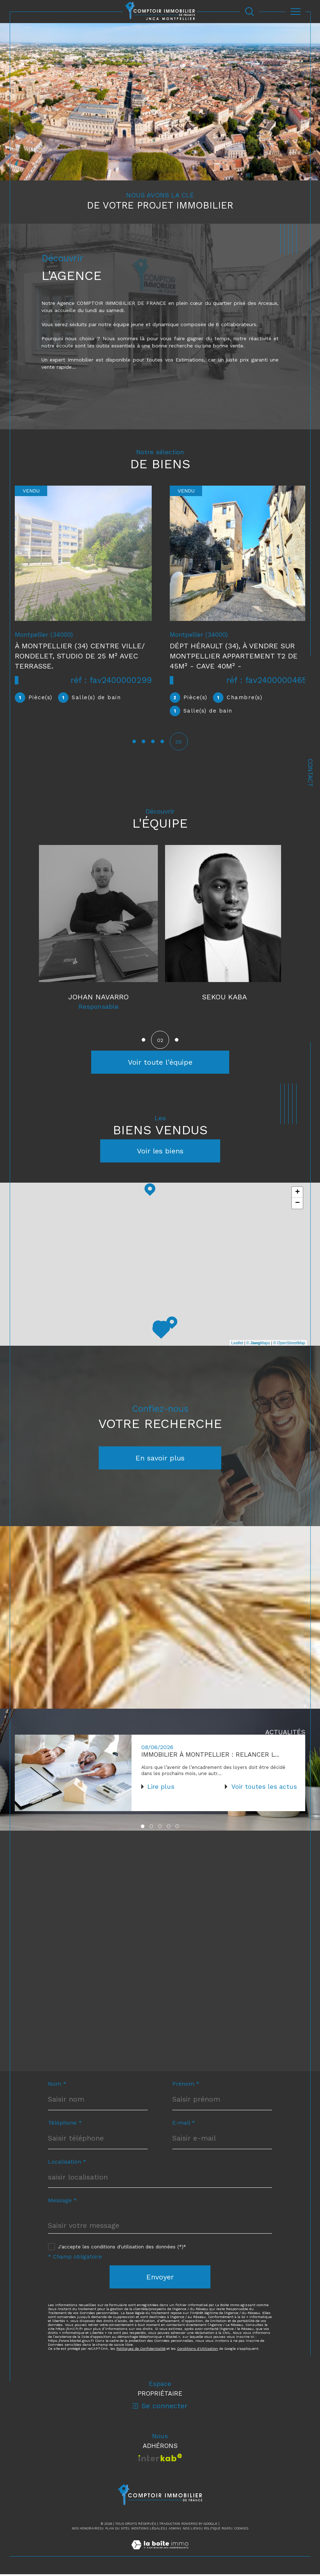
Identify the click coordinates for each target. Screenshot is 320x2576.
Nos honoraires (87, 2530)
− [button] (297, 1204)
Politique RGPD (217, 2530)
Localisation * (67, 2164)
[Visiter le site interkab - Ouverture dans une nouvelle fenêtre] (160, 2459)
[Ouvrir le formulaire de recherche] (249, 11)
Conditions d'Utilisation (197, 2351)
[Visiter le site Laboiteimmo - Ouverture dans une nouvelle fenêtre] (160, 2554)
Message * (62, 2202)
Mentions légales (148, 2530)
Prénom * (185, 2086)
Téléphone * (65, 2125)
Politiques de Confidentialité (140, 2351)
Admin (174, 2530)
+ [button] (297, 1193)
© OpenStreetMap (289, 1344)
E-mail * (183, 2125)
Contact (310, 773)
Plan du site (116, 2530)
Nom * (57, 2086)
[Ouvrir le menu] (295, 11)
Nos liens (192, 2530)
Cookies (241, 2530)
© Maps (258, 1344)
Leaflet (237, 1344)
